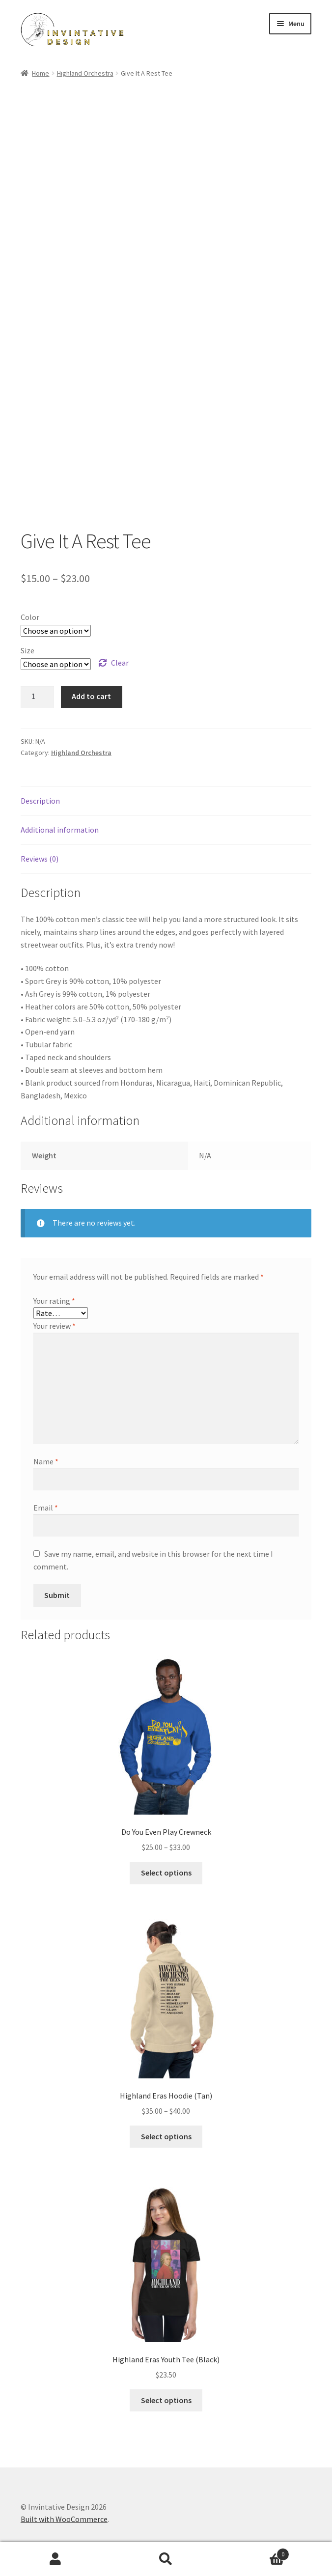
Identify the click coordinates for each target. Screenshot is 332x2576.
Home (40, 73)
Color (30, 617)
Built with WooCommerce (64, 2519)
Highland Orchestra (85, 73)
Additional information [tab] (60, 830)
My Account (55, 2559)
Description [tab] (40, 801)
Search (166, 2559)
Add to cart (91, 696)
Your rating (54, 1301)
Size (27, 650)
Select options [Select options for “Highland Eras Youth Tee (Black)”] (166, 2400)
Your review (54, 1326)
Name (45, 1461)
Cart (255, 2552)
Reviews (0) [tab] (39, 859)
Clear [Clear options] (120, 663)
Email (45, 1507)
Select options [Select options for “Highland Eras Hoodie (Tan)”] (166, 2136)
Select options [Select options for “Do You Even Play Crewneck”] (166, 1872)
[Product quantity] (37, 697)
